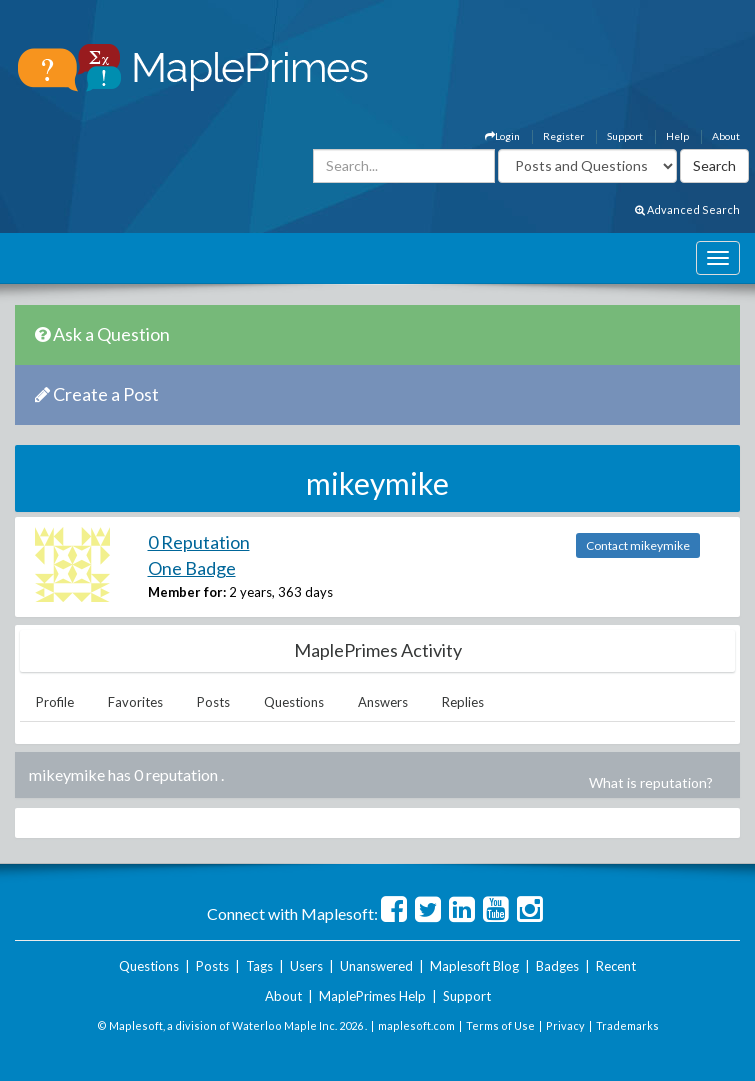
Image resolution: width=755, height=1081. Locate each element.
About (726, 136)
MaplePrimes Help (372, 996)
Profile (55, 702)
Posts (213, 702)
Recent (616, 966)
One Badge (192, 568)
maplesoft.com (416, 1025)
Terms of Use (500, 1025)
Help (677, 136)
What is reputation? (651, 782)
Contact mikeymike (638, 545)
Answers (383, 702)
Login (502, 136)
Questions (294, 702)
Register (563, 136)
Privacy (565, 1025)
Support (625, 136)
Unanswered (376, 966)
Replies (463, 702)
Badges (557, 966)
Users (306, 966)
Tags (259, 966)
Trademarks (627, 1025)
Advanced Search (687, 209)
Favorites (135, 702)
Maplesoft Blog (474, 966)
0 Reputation (199, 542)
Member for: (187, 592)
